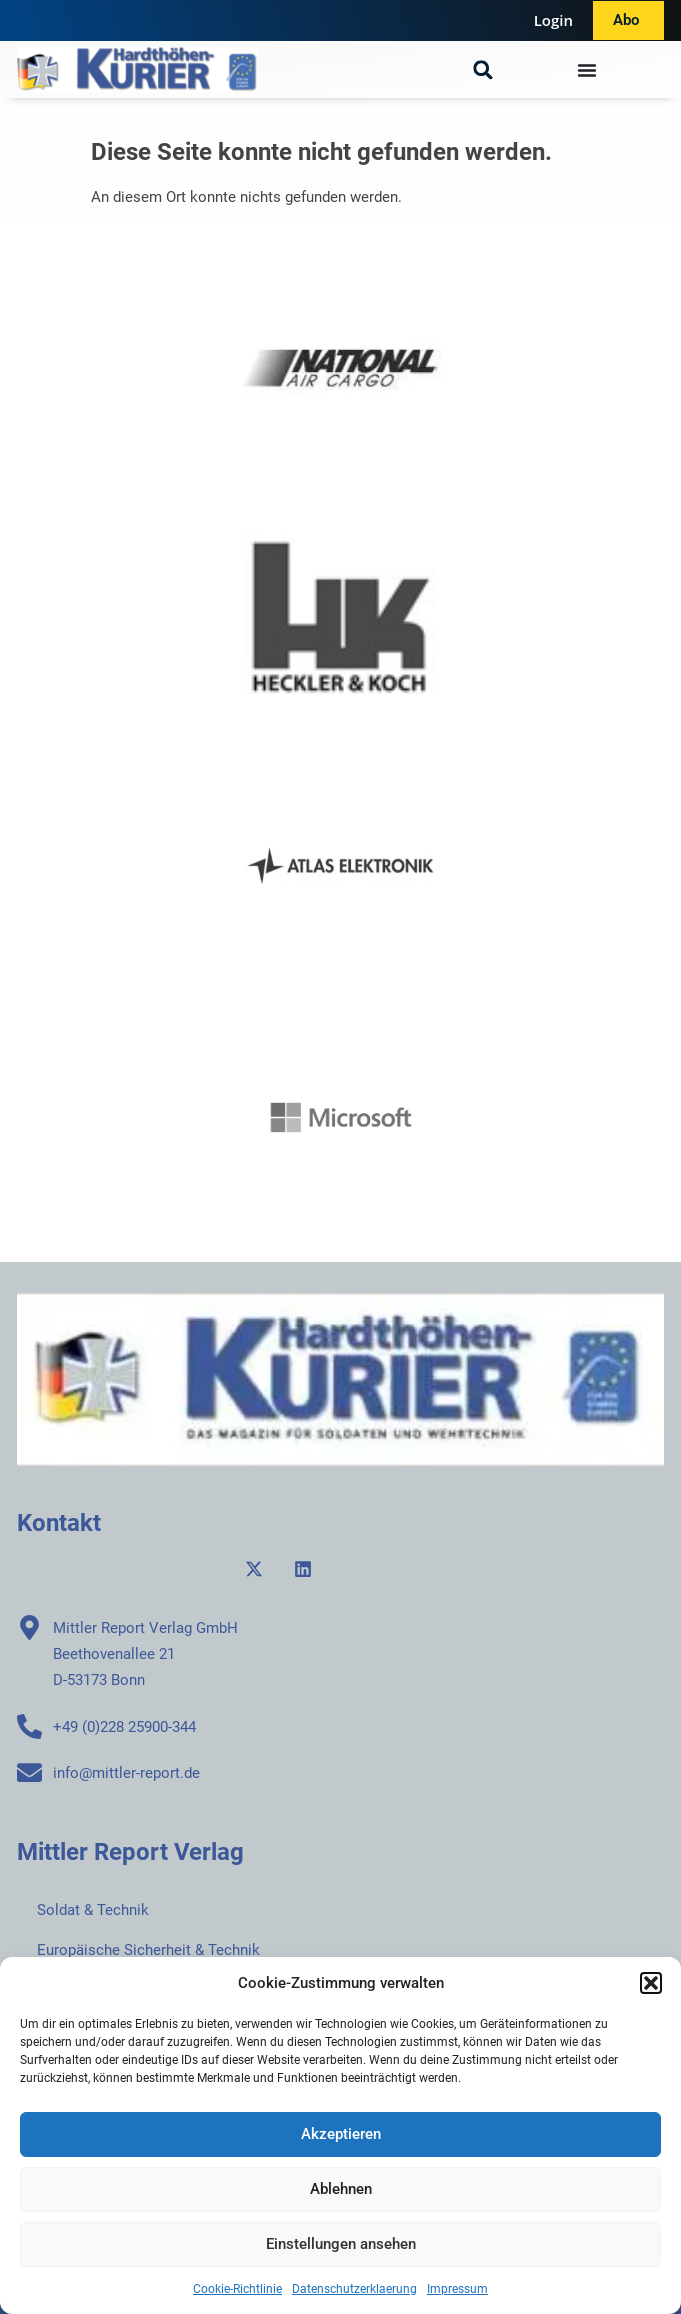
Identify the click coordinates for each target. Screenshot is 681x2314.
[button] (651, 1983)
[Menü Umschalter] (587, 70)
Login (553, 20)
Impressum (457, 2289)
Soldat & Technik (93, 1910)
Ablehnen (341, 2189)
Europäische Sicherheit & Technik (148, 1950)
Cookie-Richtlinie (237, 2289)
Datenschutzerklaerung (354, 2289)
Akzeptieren (341, 2134)
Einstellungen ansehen (341, 2244)
